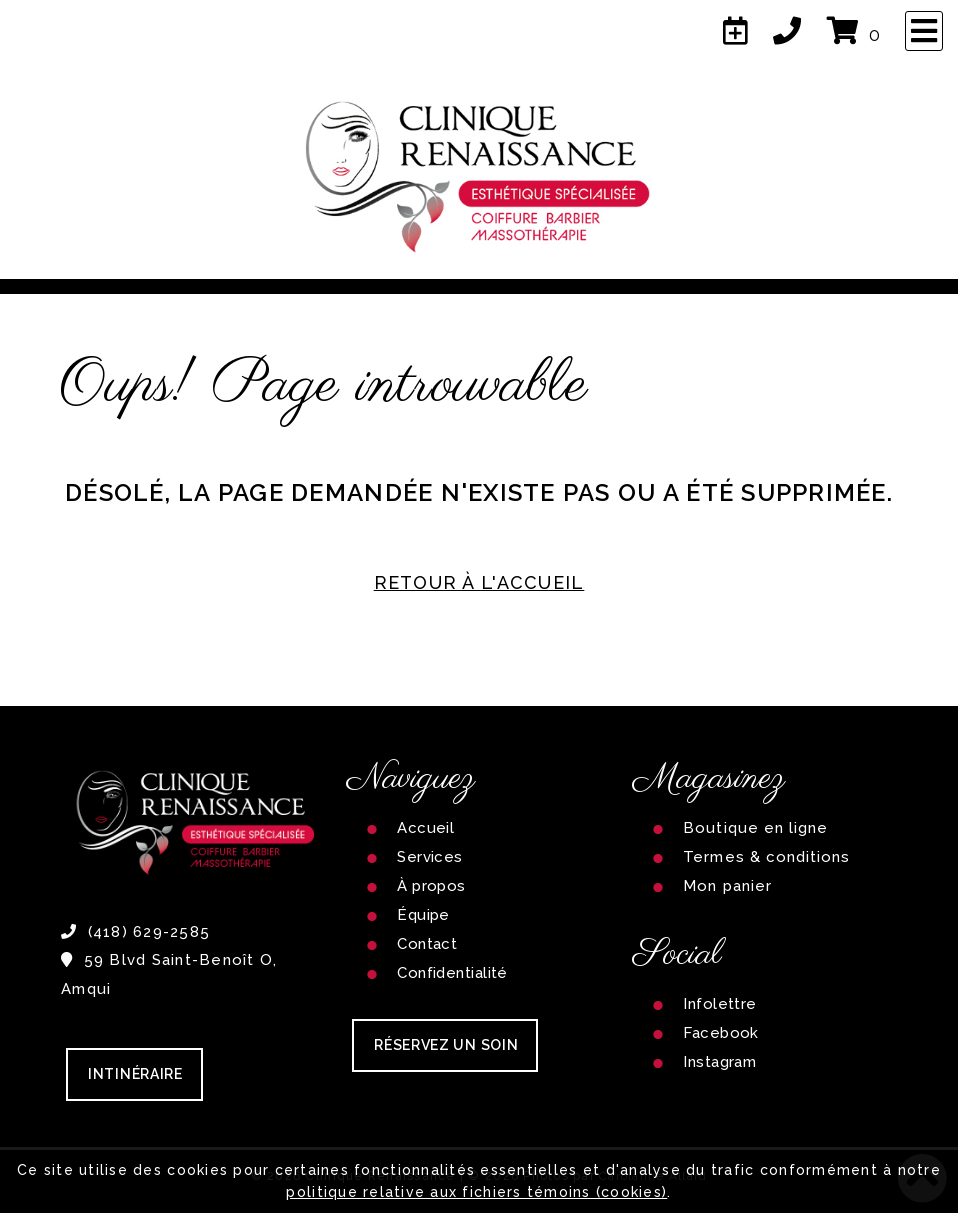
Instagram (719, 1062)
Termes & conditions (766, 857)
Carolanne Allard (653, 1176)
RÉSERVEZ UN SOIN (446, 1045)
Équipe (423, 915)
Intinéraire (135, 1074)
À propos (431, 886)
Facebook (721, 1033)
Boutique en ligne (755, 828)
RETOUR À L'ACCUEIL (479, 582)
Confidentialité (452, 973)
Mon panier (727, 886)
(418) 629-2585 (135, 932)
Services (430, 857)
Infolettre (720, 1004)
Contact (427, 944)
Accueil (425, 828)
